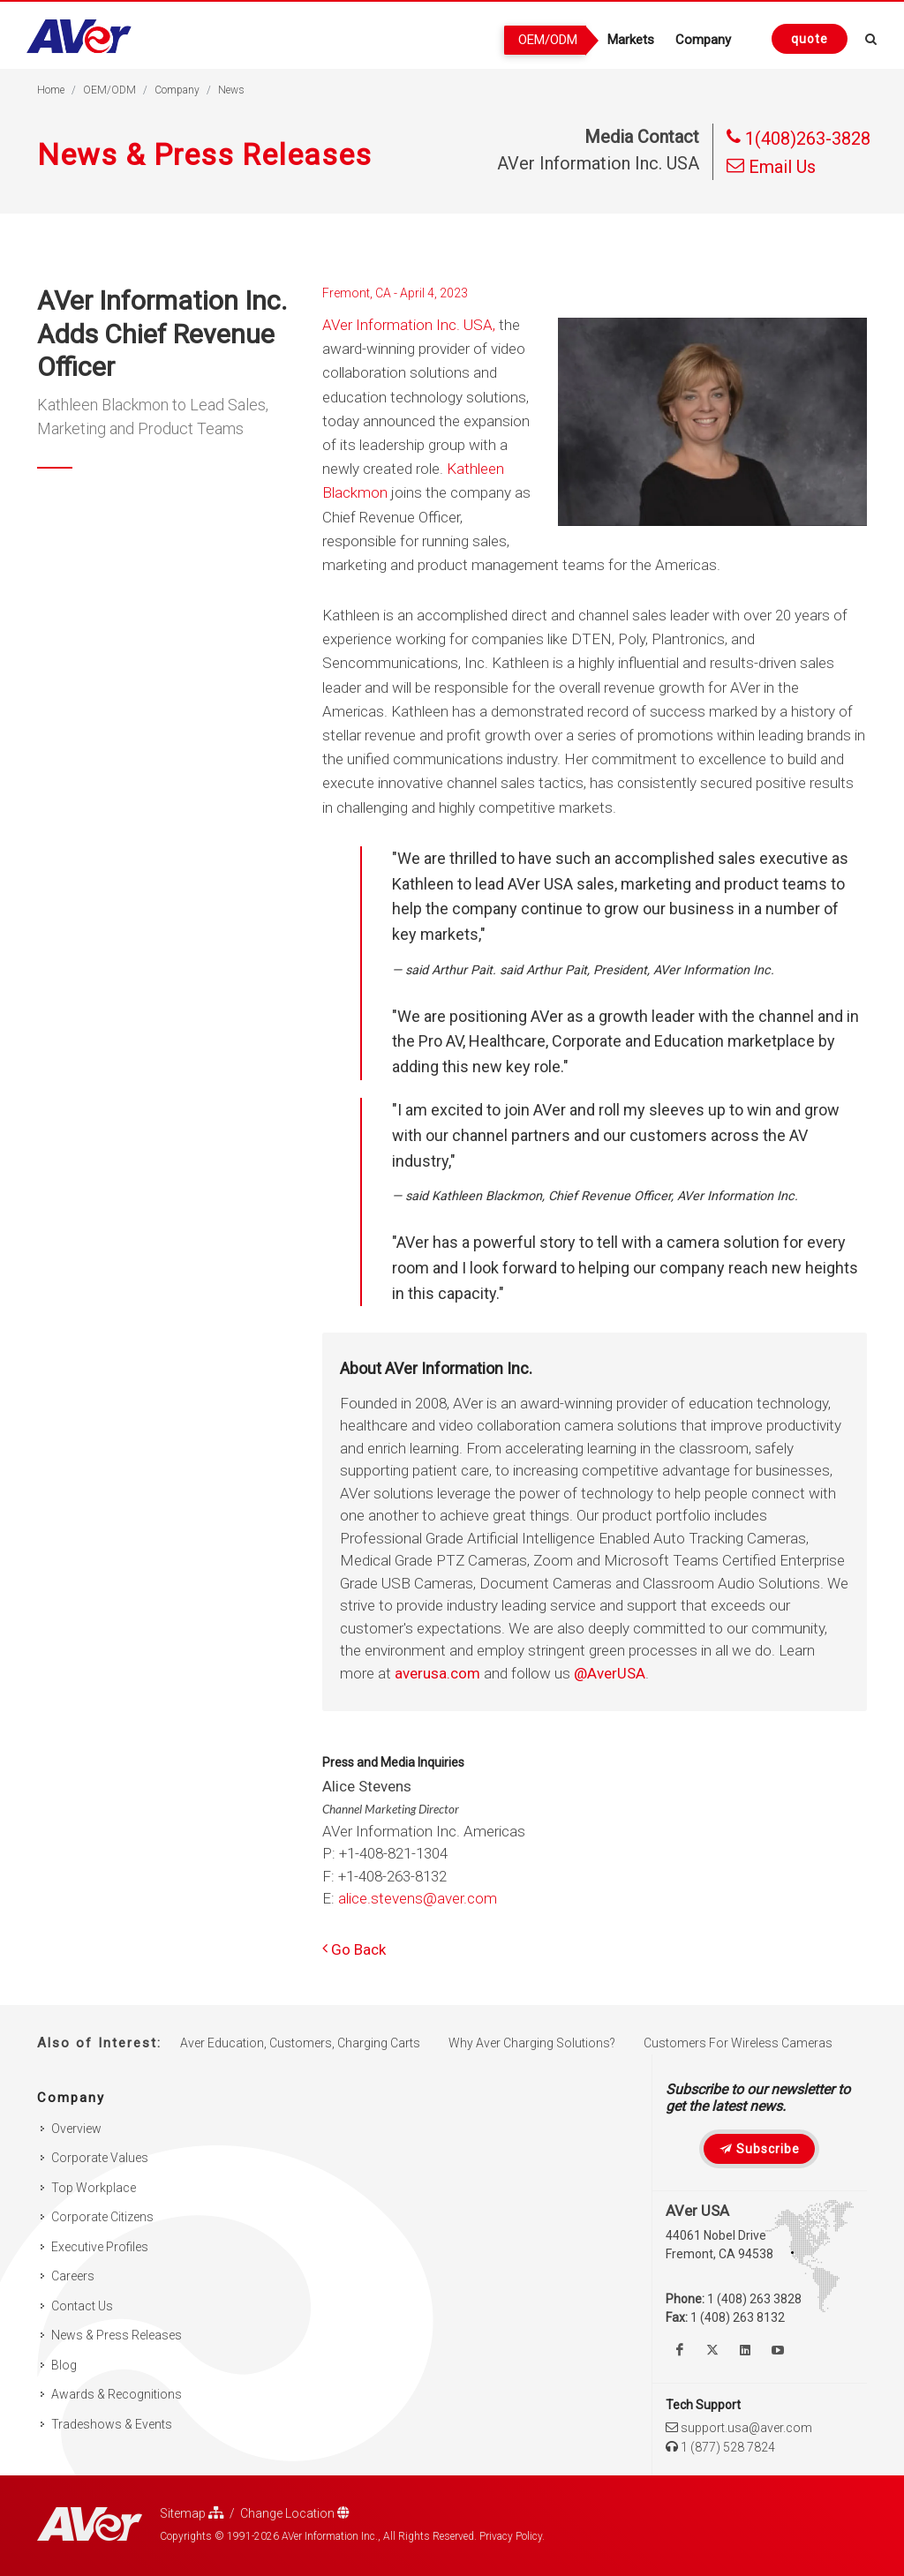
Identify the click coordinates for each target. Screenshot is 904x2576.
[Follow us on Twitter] (712, 2350)
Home (50, 90)
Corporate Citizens (102, 2217)
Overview (76, 2129)
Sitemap (192, 2513)
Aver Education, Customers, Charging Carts (300, 2043)
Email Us (771, 166)
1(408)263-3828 (798, 138)
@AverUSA (609, 1673)
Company (177, 90)
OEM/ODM (109, 90)
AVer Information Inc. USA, (408, 325)
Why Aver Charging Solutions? (531, 2043)
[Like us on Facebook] (680, 2350)
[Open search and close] (871, 36)
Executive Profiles (99, 2247)
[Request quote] (810, 39)
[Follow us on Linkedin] (745, 2350)
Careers (72, 2276)
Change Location (295, 2513)
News (231, 90)
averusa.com (437, 1673)
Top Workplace (93, 2188)
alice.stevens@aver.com (417, 1898)
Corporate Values (99, 2158)
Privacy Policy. (512, 2536)
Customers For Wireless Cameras (738, 2043)
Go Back (354, 1949)
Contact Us (82, 2306)
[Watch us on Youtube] (778, 2350)
